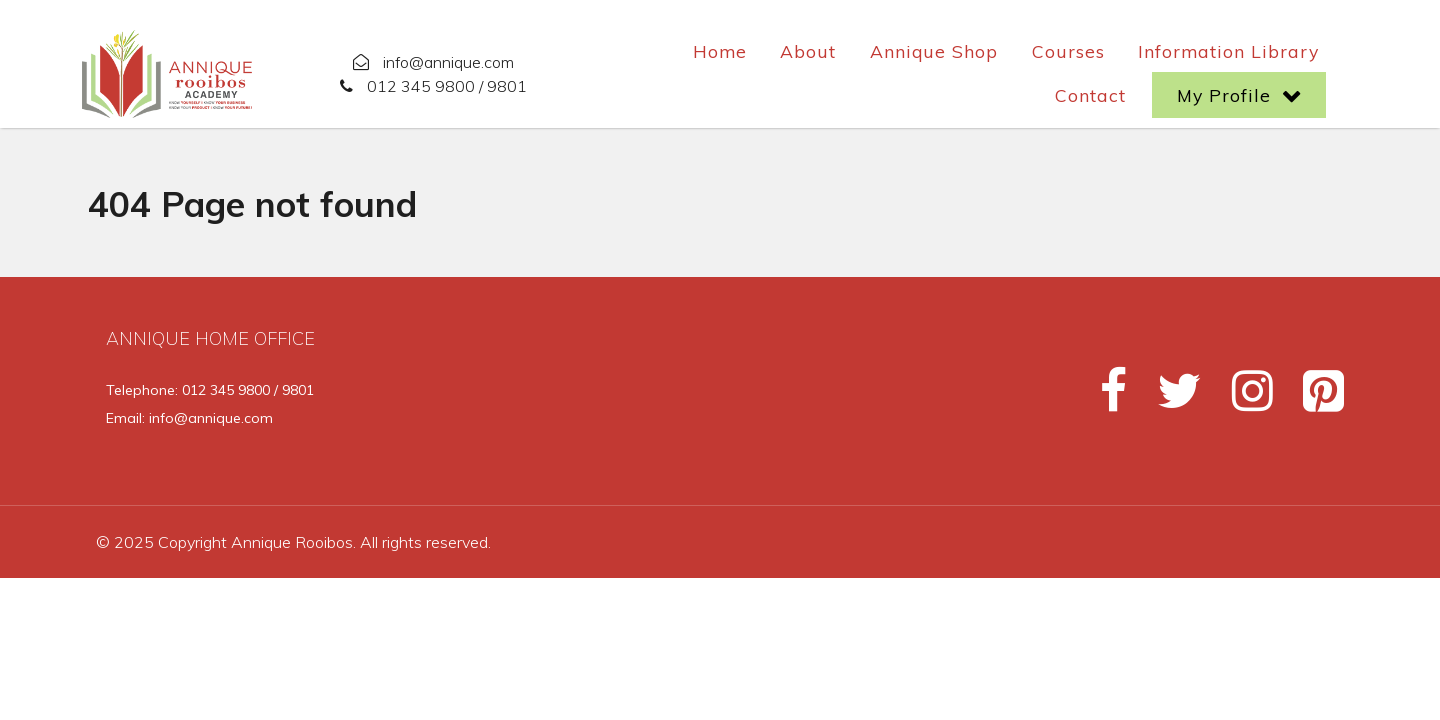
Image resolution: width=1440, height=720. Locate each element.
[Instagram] (1243, 399)
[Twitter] (1170, 399)
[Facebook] (1104, 399)
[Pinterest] (1311, 399)
